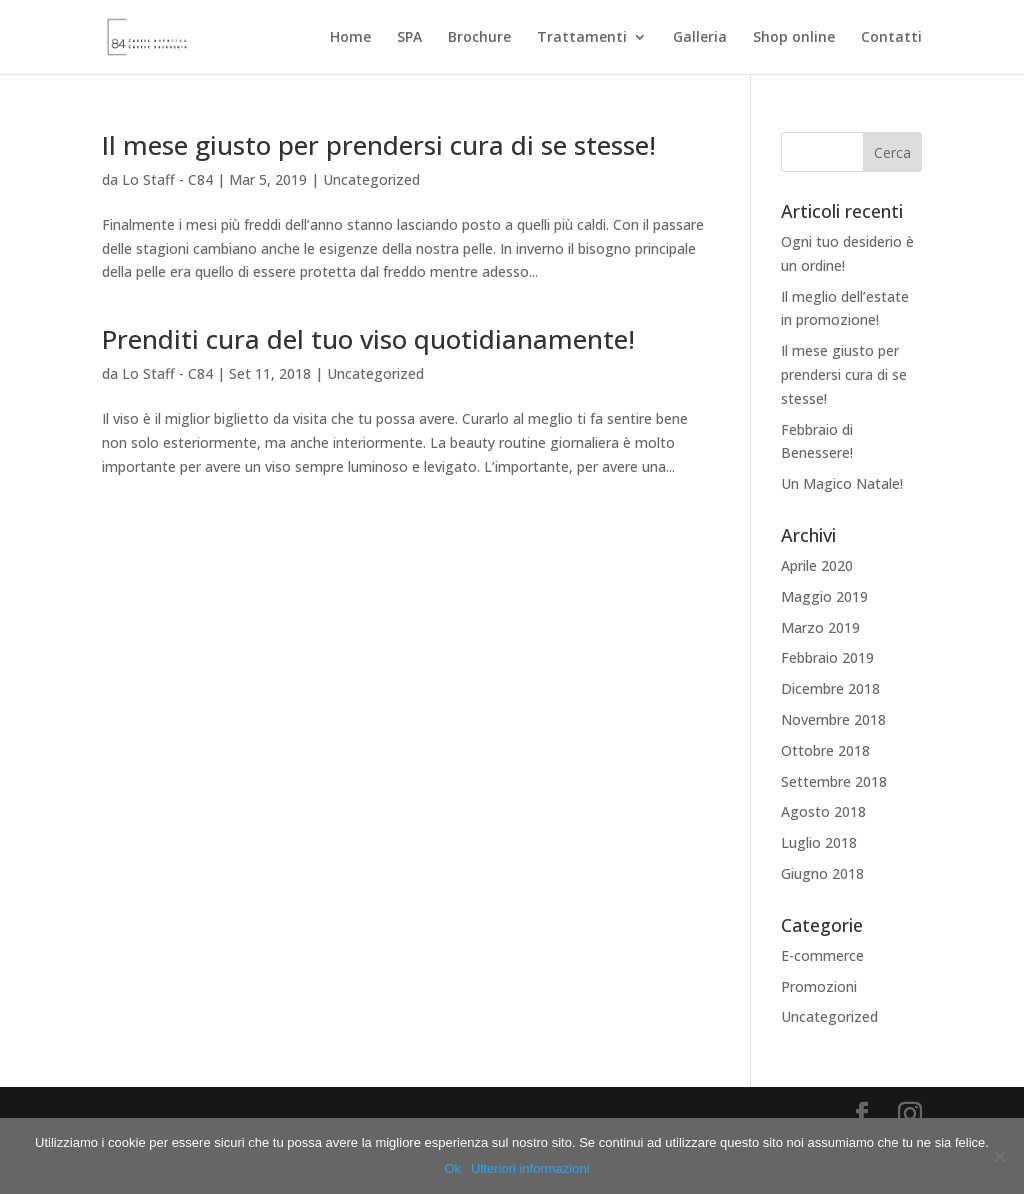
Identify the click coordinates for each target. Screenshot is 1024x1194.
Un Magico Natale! (842, 483)
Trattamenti (582, 38)
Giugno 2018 (822, 873)
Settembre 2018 (834, 781)
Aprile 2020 (817, 565)
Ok (452, 1168)
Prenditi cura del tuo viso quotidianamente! (368, 339)
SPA (409, 38)
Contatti (891, 38)
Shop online (794, 38)
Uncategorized (371, 179)
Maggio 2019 (824, 596)
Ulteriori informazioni (530, 1168)
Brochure (479, 38)
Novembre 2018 (833, 719)
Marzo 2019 (820, 627)
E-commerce (822, 955)
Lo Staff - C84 (167, 179)
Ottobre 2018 (825, 750)
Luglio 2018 (819, 842)
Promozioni (819, 986)
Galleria (700, 38)
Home (350, 38)
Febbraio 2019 (827, 657)
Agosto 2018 (823, 811)
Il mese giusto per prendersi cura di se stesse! (379, 145)
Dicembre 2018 (830, 688)
